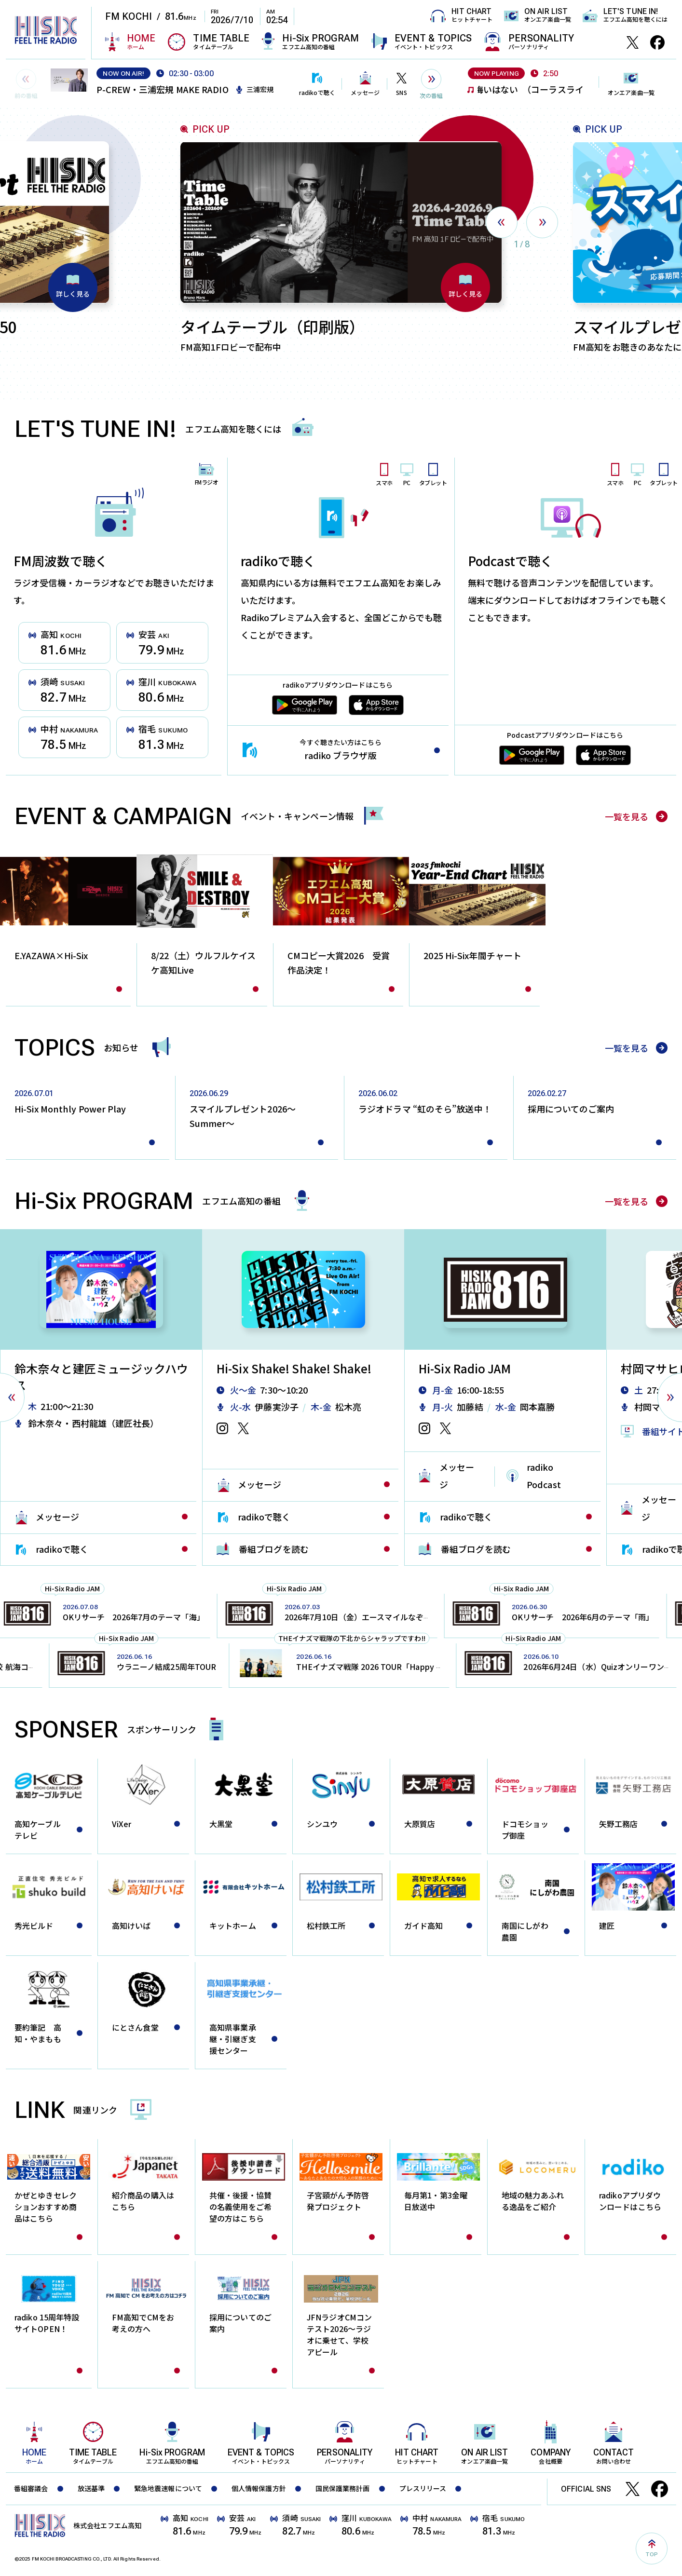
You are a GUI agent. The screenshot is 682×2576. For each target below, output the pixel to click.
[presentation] (502, 222)
